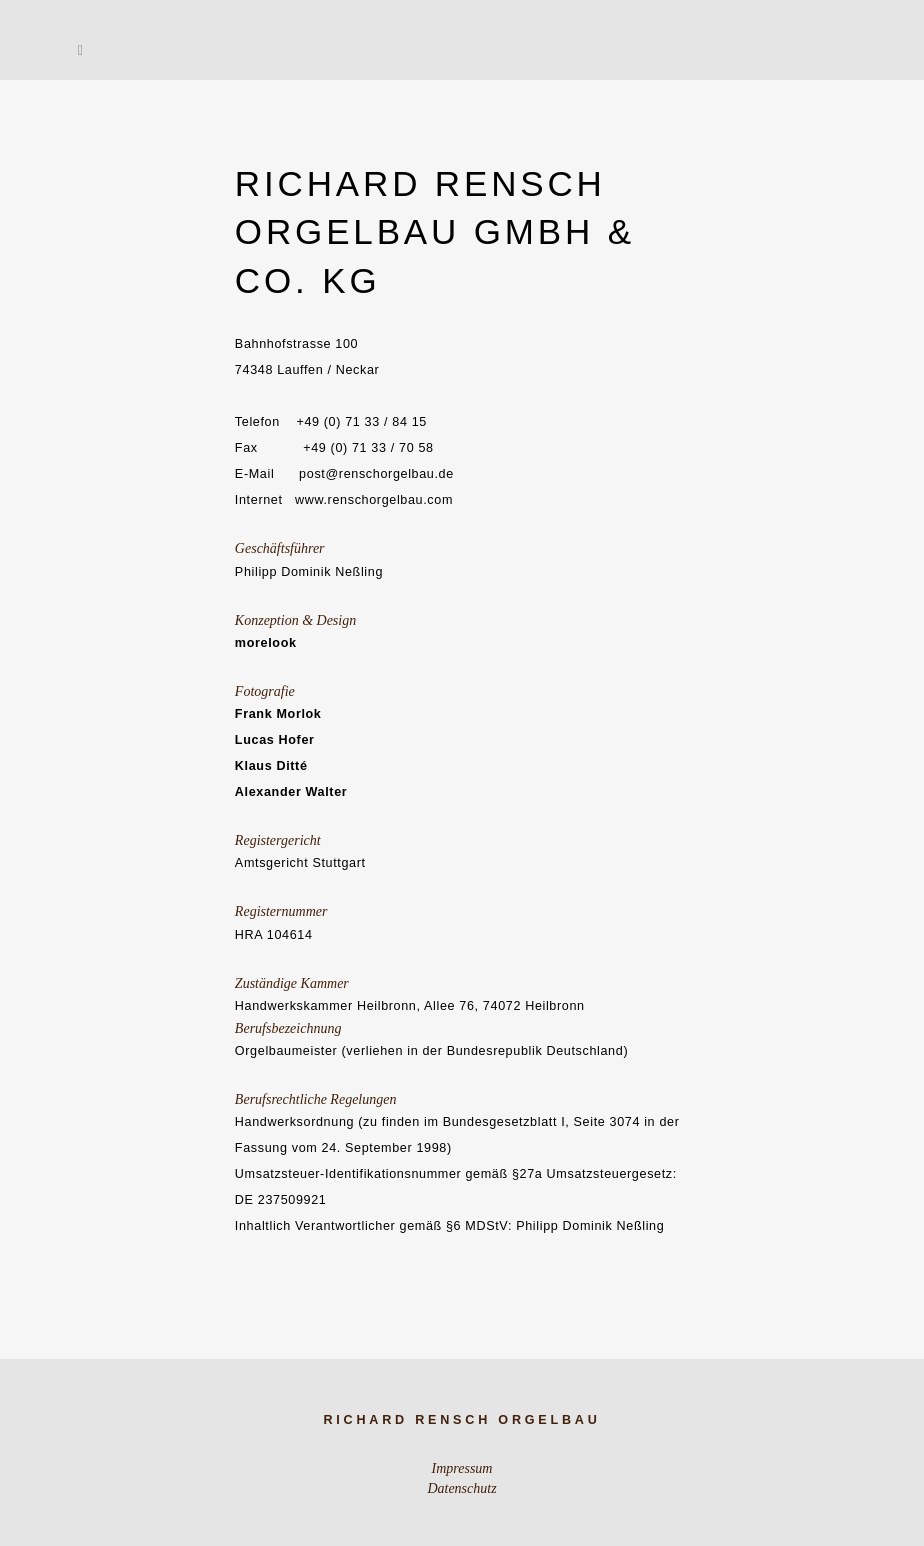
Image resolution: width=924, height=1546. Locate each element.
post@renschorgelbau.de (376, 474)
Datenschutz (461, 1488)
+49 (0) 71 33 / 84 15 (361, 422)
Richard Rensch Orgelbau (461, 1420)
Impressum (462, 1468)
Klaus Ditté (271, 766)
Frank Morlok (278, 714)
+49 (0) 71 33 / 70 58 (368, 448)
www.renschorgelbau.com (374, 500)
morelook (266, 643)
